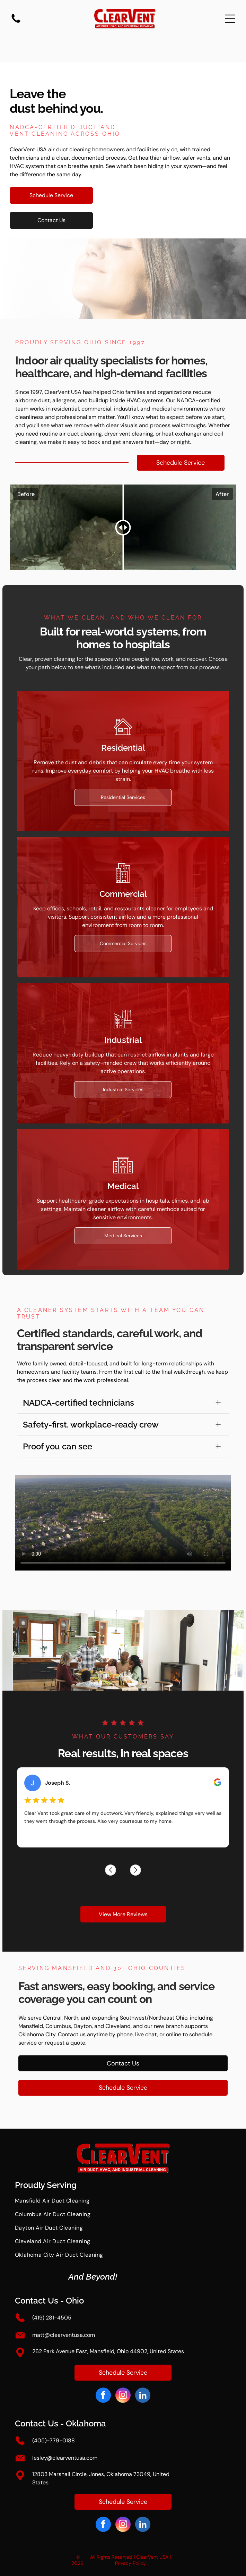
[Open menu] (230, 19)
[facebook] (103, 2396)
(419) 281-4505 (51, 2317)
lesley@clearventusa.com (64, 2457)
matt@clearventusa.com (63, 2335)
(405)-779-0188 (53, 2440)
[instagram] (123, 2396)
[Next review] (158, 1868)
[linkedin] (142, 2396)
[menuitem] (123, 2204)
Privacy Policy (130, 2563)
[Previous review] (87, 1868)
